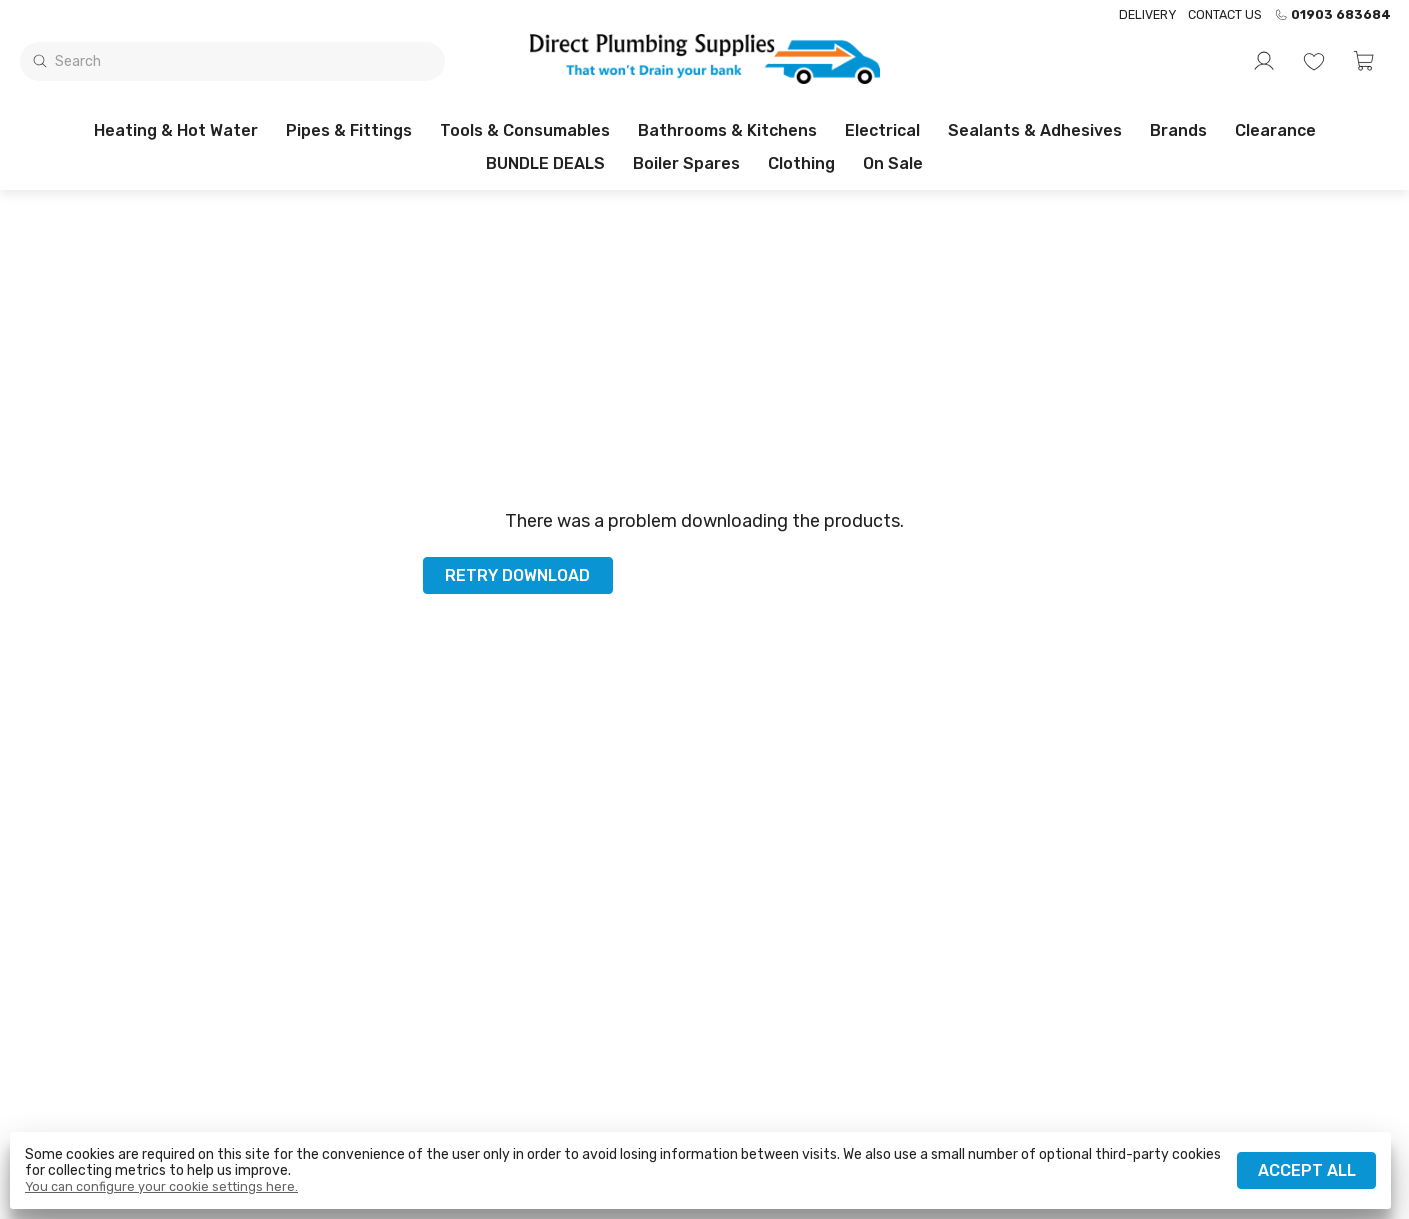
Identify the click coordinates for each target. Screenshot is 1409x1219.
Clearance (1275, 130)
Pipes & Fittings (349, 130)
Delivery (1147, 14)
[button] (1364, 61)
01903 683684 (1332, 15)
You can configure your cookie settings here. (161, 1187)
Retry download (517, 575)
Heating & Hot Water (176, 130)
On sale (893, 163)
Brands (1178, 130)
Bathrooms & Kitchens (727, 130)
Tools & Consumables (525, 130)
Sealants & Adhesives (1035, 130)
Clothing (801, 163)
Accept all (1307, 1170)
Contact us (1225, 14)
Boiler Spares (686, 163)
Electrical (882, 130)
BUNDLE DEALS (545, 163)
